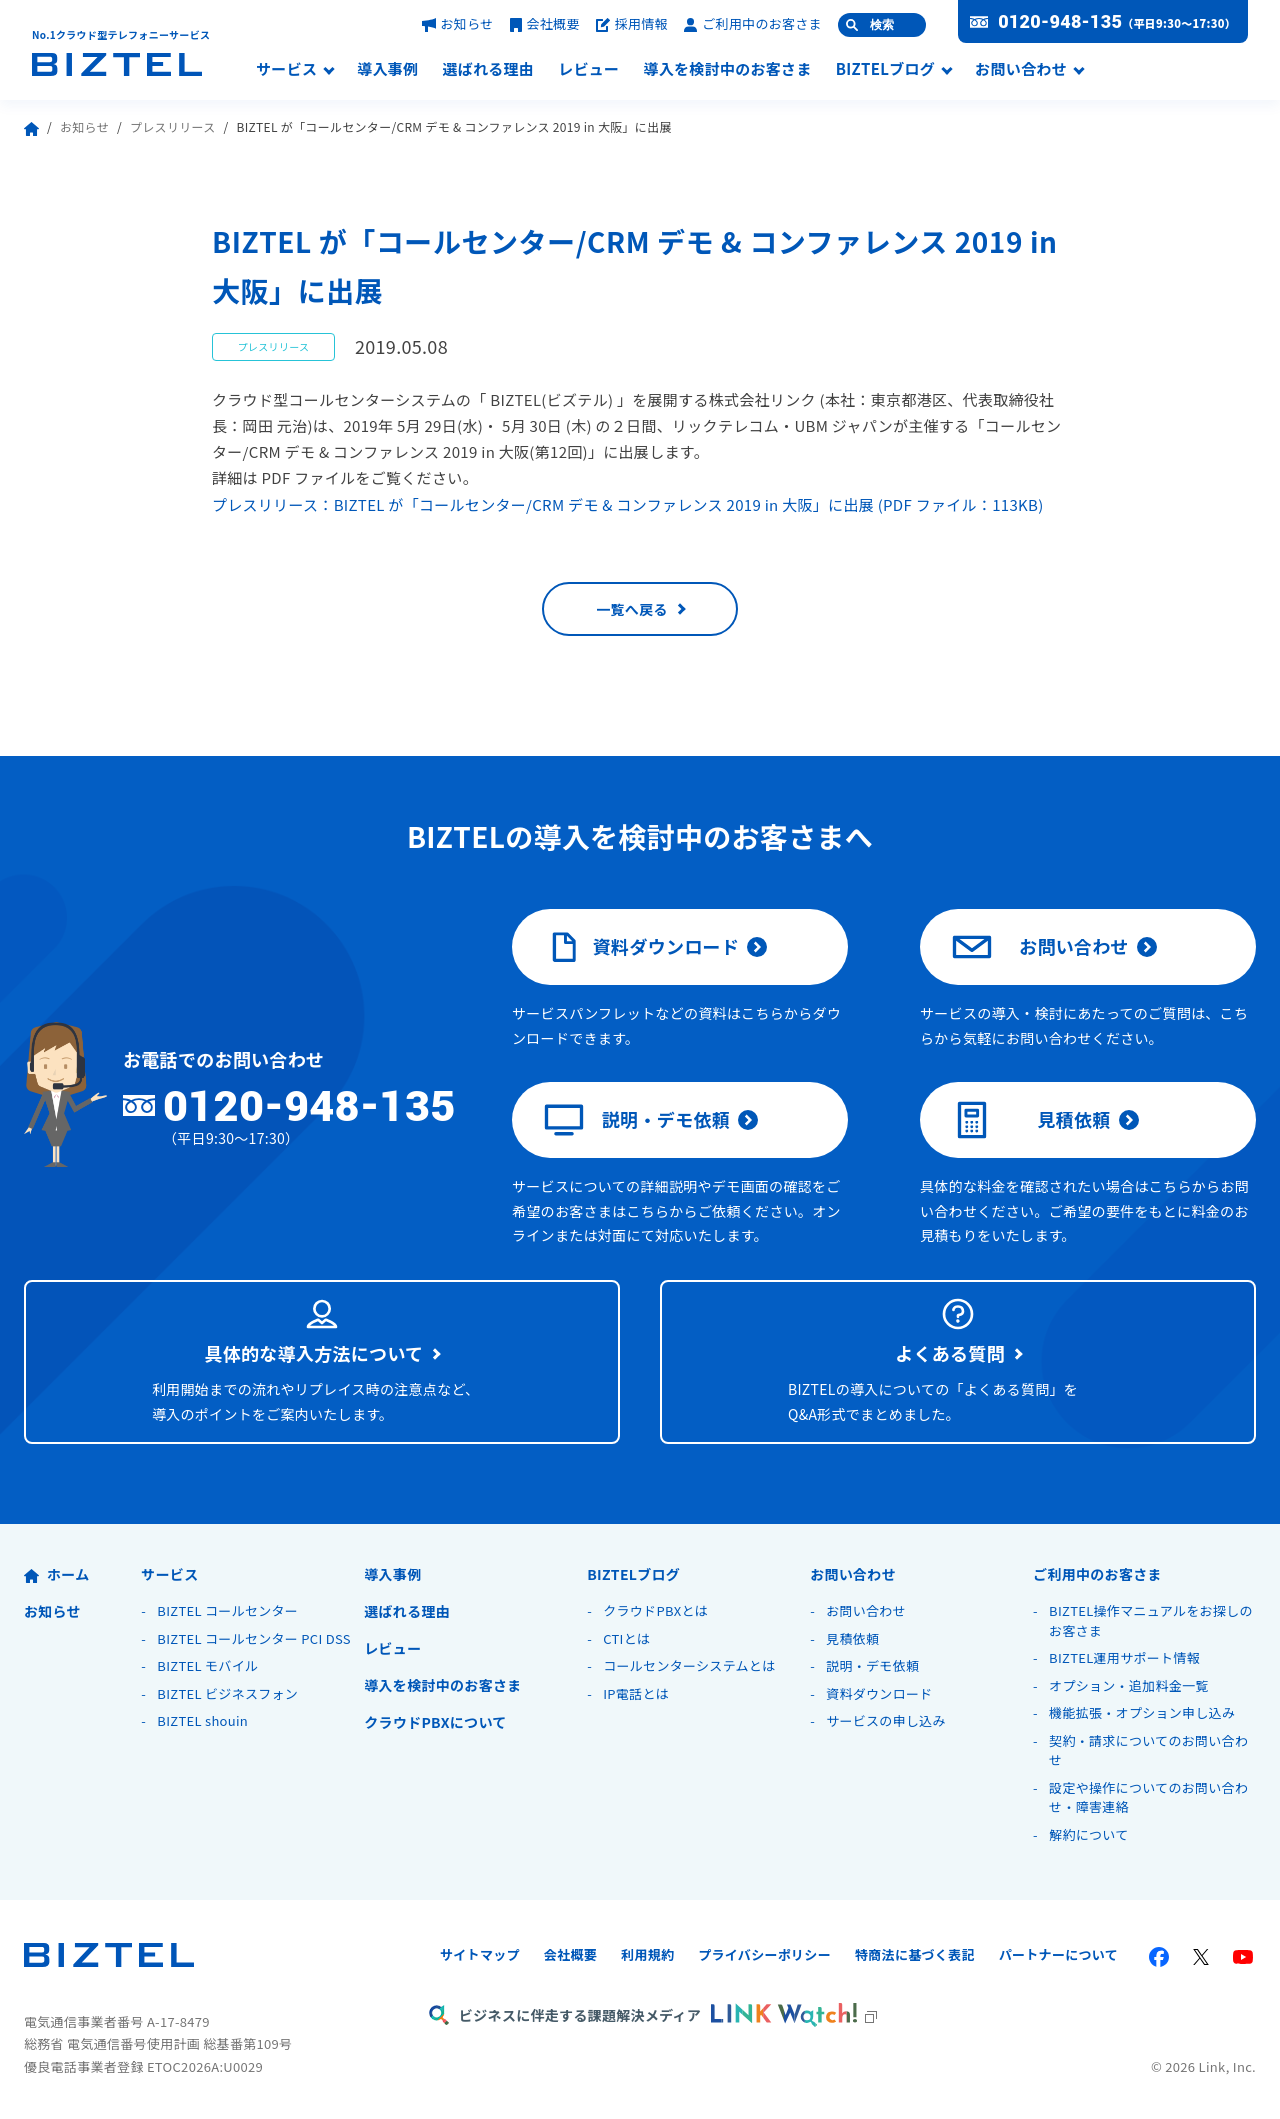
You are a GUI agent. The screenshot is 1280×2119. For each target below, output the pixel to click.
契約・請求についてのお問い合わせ (1148, 1750)
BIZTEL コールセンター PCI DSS (254, 1638)
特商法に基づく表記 (915, 1954)
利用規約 (647, 1954)
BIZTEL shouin (202, 1720)
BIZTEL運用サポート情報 (1124, 1657)
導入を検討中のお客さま (727, 70)
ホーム (56, 1574)
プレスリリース (173, 126)
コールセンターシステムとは (689, 1665)
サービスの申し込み (886, 1720)
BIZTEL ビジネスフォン (227, 1693)
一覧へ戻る (632, 609)
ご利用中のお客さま (753, 23)
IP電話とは (636, 1693)
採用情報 (632, 23)
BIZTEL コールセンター (227, 1610)
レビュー (588, 70)
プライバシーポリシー (764, 1954)
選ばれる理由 (488, 70)
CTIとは (626, 1638)
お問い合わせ (1021, 70)
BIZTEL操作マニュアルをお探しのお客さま (1151, 1620)
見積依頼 (1031, 1120)
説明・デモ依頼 (637, 1120)
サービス (286, 70)
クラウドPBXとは (655, 1610)
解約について (1088, 1834)
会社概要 (545, 23)
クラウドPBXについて (435, 1722)
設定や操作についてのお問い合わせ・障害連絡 (1148, 1797)
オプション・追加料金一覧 (1129, 1685)
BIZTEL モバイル (207, 1665)
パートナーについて (1058, 1954)
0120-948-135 (1060, 22)
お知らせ (458, 23)
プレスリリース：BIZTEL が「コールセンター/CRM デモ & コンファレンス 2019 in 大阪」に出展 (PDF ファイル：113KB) (628, 504)
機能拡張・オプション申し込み (1142, 1712)
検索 (882, 25)
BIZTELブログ (885, 70)
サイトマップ (480, 1954)
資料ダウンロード (641, 947)
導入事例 (387, 70)
